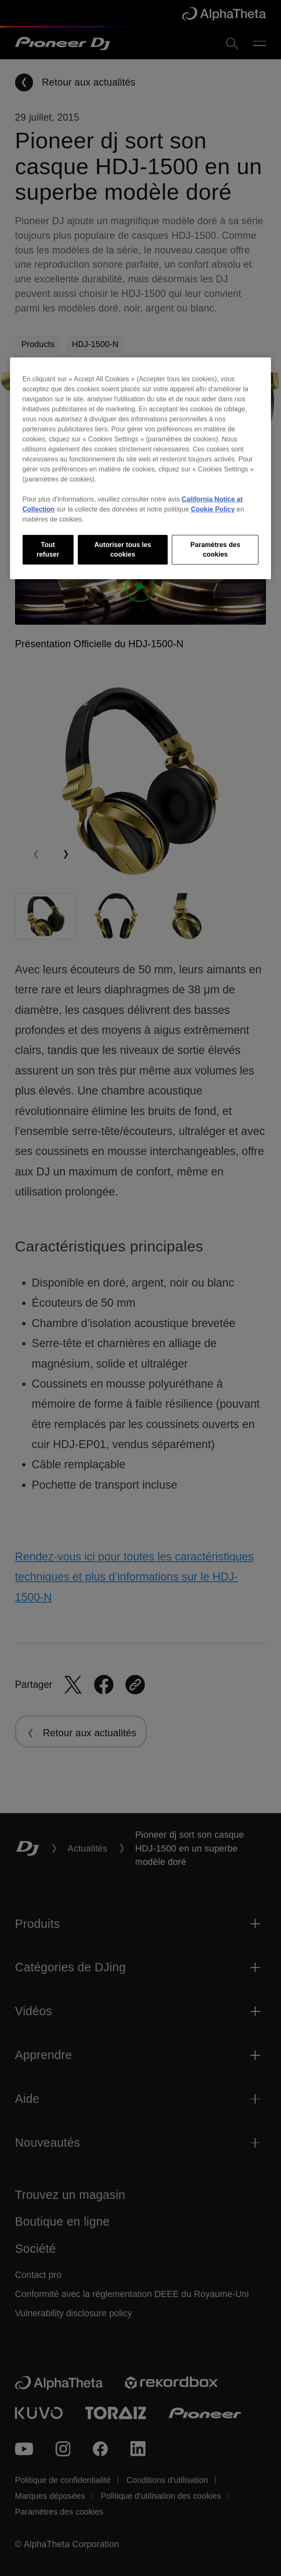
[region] (140, 468)
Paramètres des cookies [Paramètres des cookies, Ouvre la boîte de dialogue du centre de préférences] (215, 549)
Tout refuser (47, 549)
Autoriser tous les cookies (122, 549)
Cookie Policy (213, 509)
